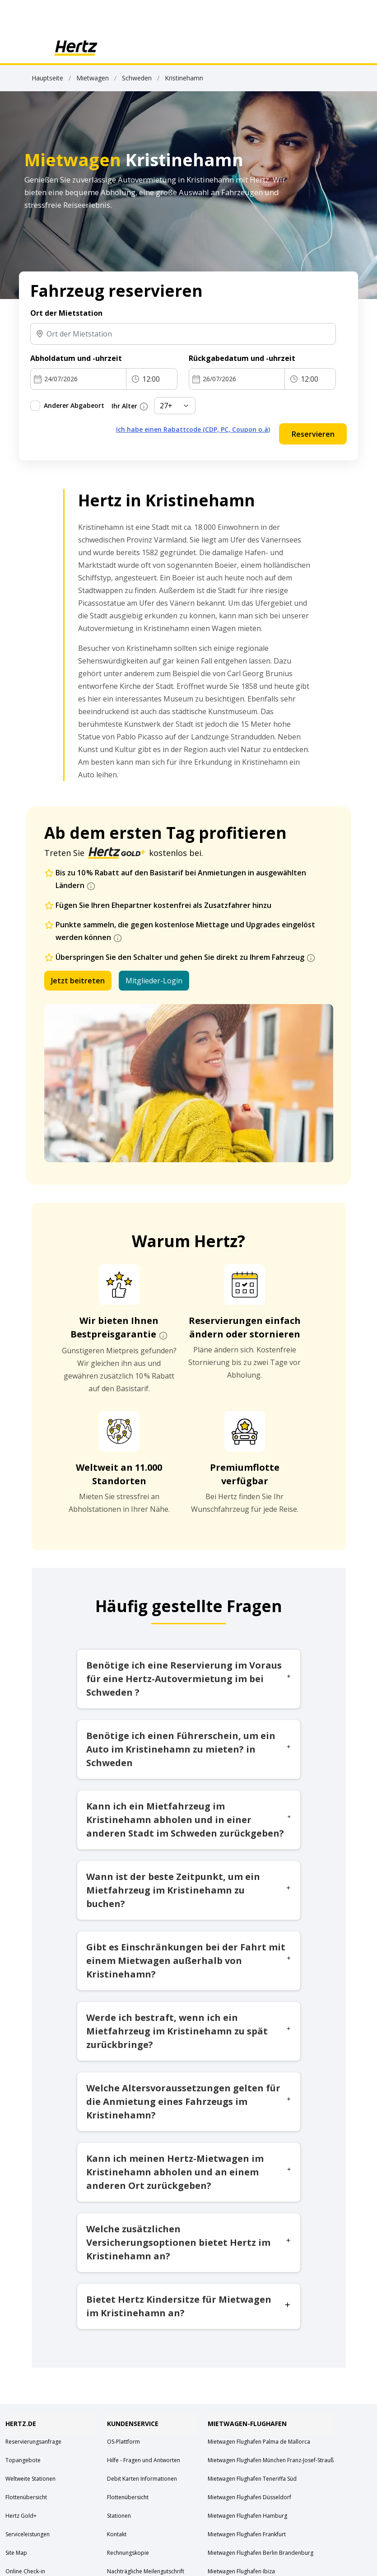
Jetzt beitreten (78, 981)
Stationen (119, 2516)
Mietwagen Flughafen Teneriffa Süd (252, 2478)
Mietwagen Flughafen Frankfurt (247, 2534)
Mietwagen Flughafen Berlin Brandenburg (260, 2553)
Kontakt (116, 2534)
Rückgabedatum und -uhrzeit (242, 358)
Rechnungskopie (128, 2553)
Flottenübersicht (26, 2497)
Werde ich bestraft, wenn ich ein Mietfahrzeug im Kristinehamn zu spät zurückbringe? (188, 2031)
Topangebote (23, 2460)
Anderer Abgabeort (74, 405)
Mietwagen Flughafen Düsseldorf (249, 2497)
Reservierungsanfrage (33, 2441)
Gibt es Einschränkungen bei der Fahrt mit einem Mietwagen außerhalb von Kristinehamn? (188, 1960)
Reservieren (313, 434)
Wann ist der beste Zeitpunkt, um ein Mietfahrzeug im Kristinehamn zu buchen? (188, 1890)
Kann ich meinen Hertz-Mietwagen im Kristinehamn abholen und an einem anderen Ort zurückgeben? (188, 2172)
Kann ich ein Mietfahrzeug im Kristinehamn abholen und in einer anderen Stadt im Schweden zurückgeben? (188, 1819)
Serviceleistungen (27, 2534)
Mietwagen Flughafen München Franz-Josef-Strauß (271, 2460)
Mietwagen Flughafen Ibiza (241, 2571)
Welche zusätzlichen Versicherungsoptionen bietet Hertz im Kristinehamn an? (188, 2242)
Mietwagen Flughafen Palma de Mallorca (259, 2441)
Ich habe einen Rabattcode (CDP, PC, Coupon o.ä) (193, 429)
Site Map (16, 2553)
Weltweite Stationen (30, 2478)
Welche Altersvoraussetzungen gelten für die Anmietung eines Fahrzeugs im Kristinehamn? (188, 2101)
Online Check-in (25, 2571)
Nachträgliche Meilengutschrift (145, 2571)
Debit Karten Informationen (142, 2478)
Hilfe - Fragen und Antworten (143, 2460)
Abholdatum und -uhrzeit (76, 358)
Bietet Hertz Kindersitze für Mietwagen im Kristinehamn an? (188, 2306)
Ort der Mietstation (66, 313)
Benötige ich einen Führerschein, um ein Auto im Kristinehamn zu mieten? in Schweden (188, 1749)
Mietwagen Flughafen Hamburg (247, 2516)
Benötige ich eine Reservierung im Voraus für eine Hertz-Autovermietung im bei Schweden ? (188, 1678)
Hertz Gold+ (21, 2516)
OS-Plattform (123, 2441)
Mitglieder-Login (154, 981)
